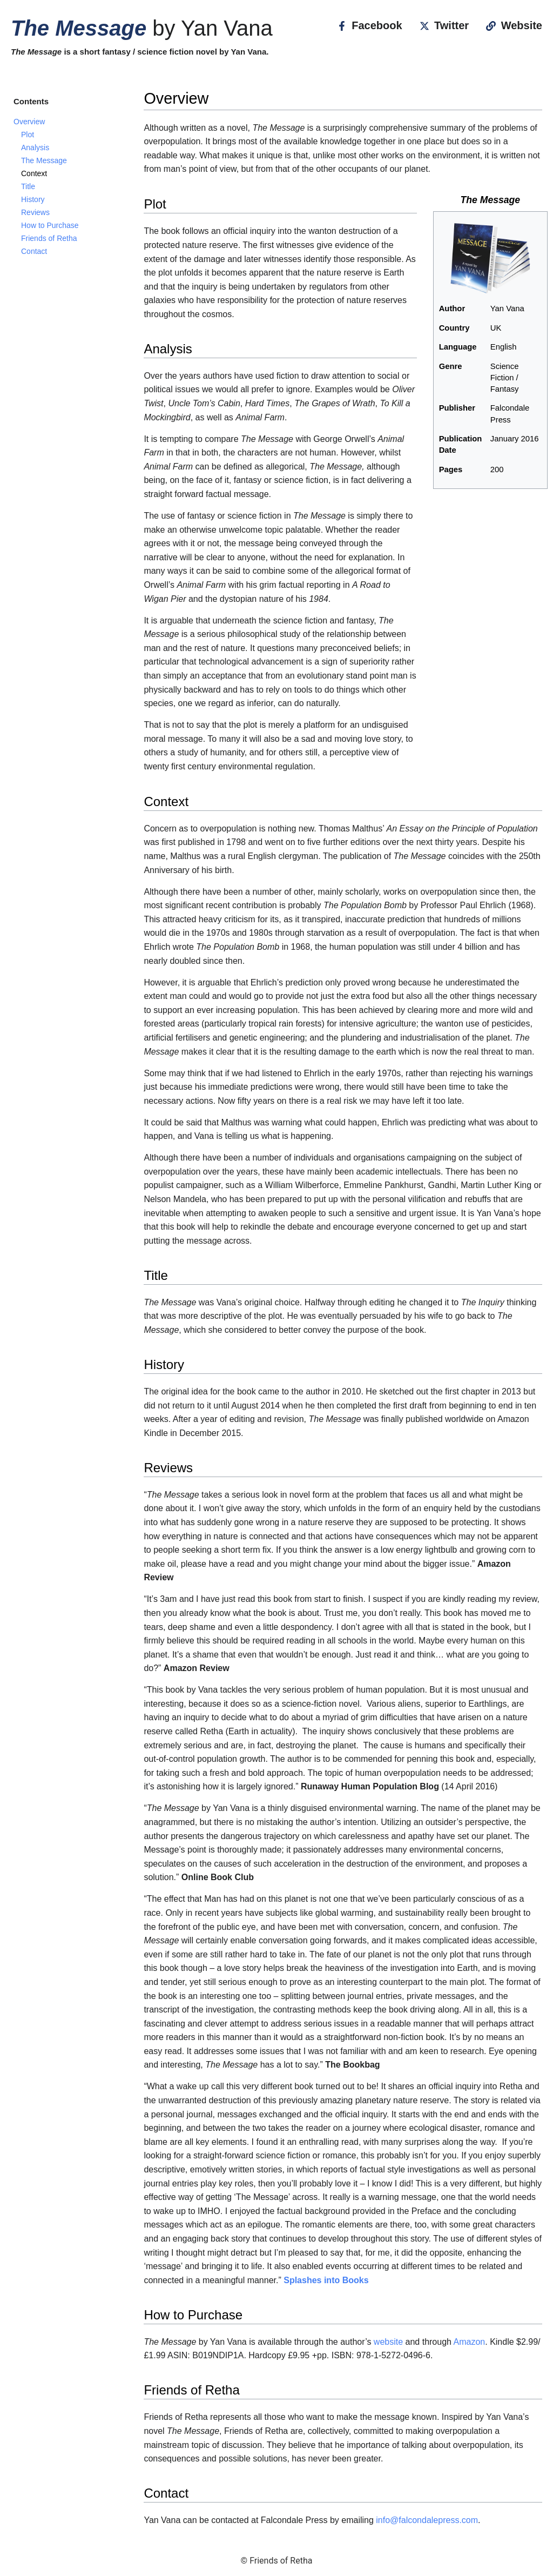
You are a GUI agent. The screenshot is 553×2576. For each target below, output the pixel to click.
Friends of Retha (49, 238)
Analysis (35, 147)
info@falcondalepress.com (427, 2520)
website (388, 2341)
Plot (27, 134)
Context (34, 173)
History (33, 199)
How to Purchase (50, 225)
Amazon (469, 2341)
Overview (29, 121)
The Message (44, 160)
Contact (34, 251)
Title (28, 186)
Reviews (35, 212)
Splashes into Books (326, 2280)
